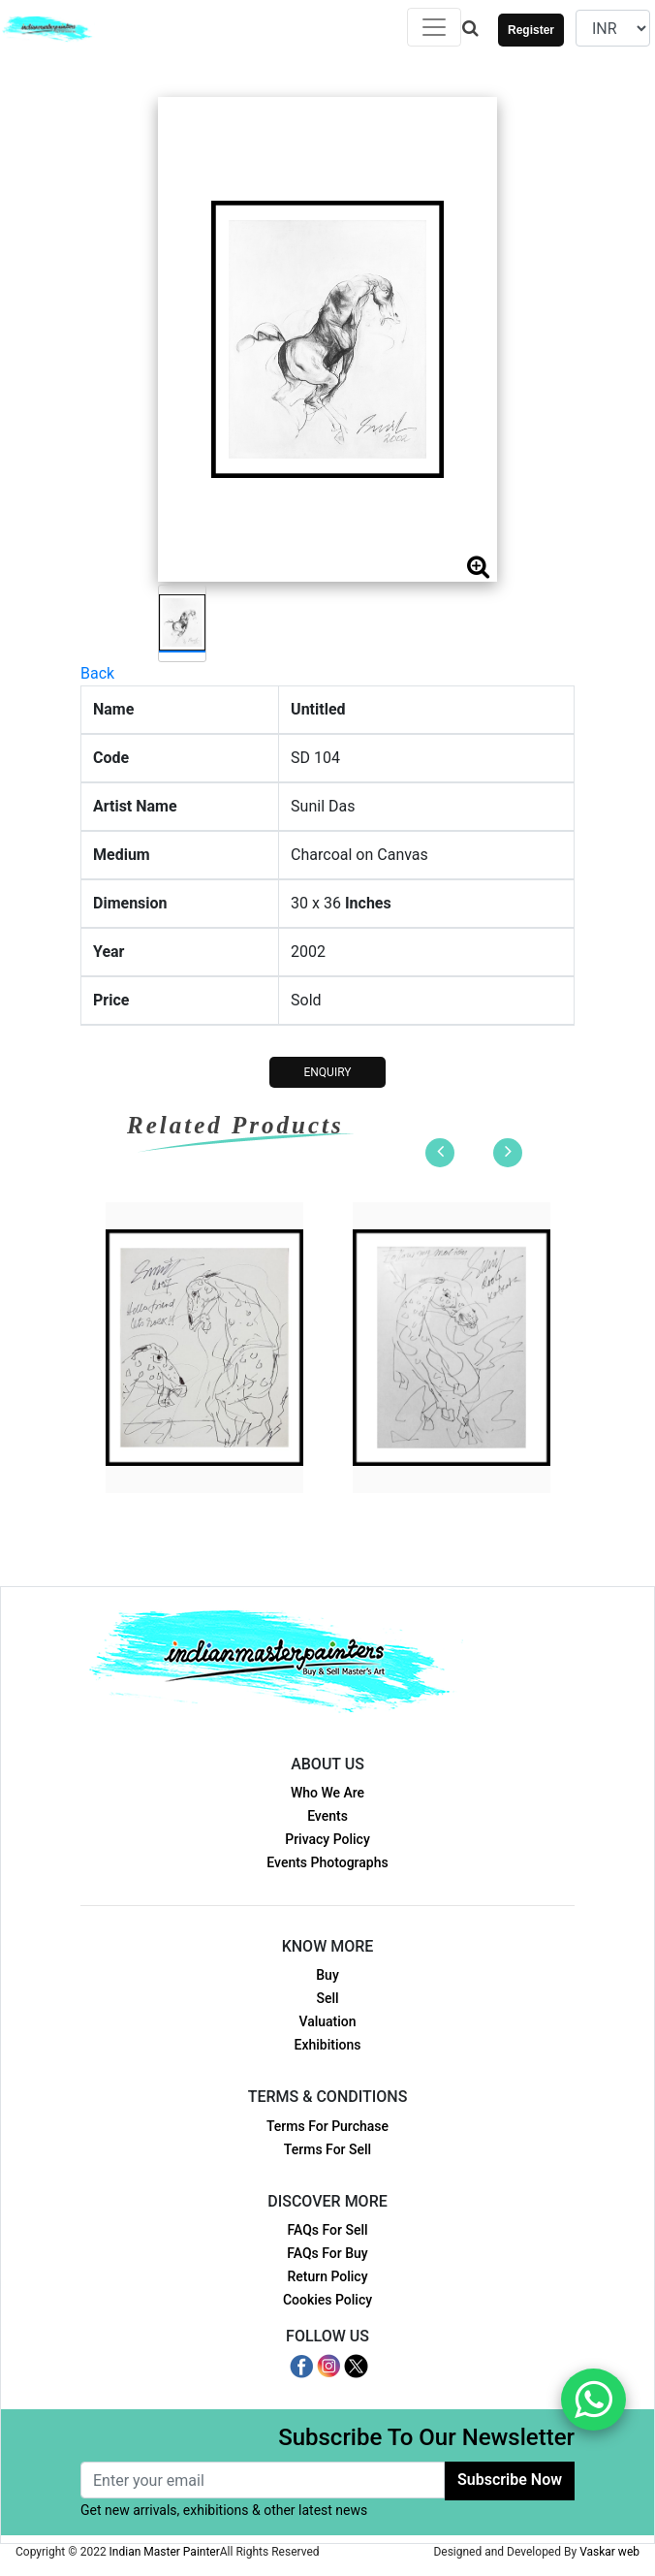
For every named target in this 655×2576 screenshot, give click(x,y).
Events (327, 1816)
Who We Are (327, 1792)
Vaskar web (609, 2552)
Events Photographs (327, 1862)
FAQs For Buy (327, 2253)
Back (97, 673)
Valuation (327, 2021)
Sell (327, 1998)
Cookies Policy (327, 2299)
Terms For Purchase (327, 2126)
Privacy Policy (327, 1839)
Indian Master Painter (164, 2552)
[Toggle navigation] (434, 27)
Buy (327, 1975)
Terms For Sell (327, 2149)
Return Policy (327, 2276)
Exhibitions (328, 2044)
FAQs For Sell (327, 2230)
